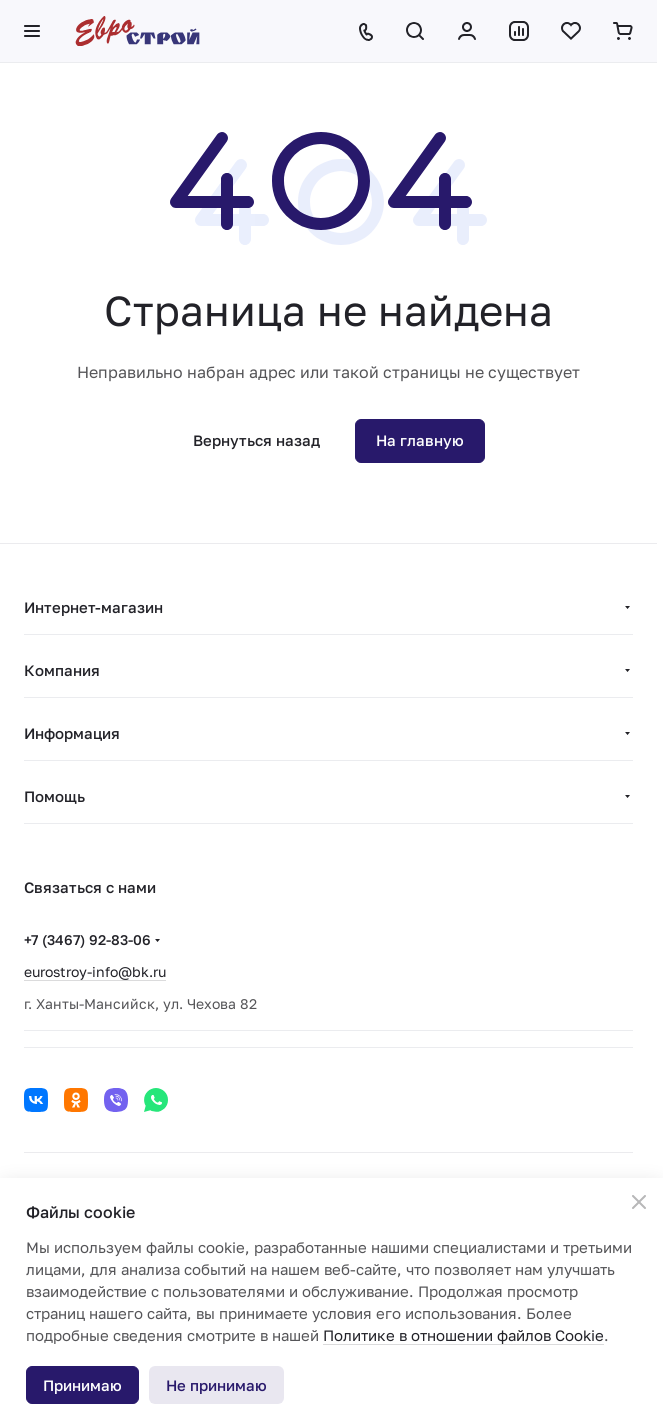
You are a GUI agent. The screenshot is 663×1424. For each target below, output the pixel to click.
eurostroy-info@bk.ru (95, 971)
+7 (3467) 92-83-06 (87, 939)
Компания (62, 670)
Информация (72, 733)
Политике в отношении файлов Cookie (463, 1335)
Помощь (54, 796)
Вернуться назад (256, 440)
